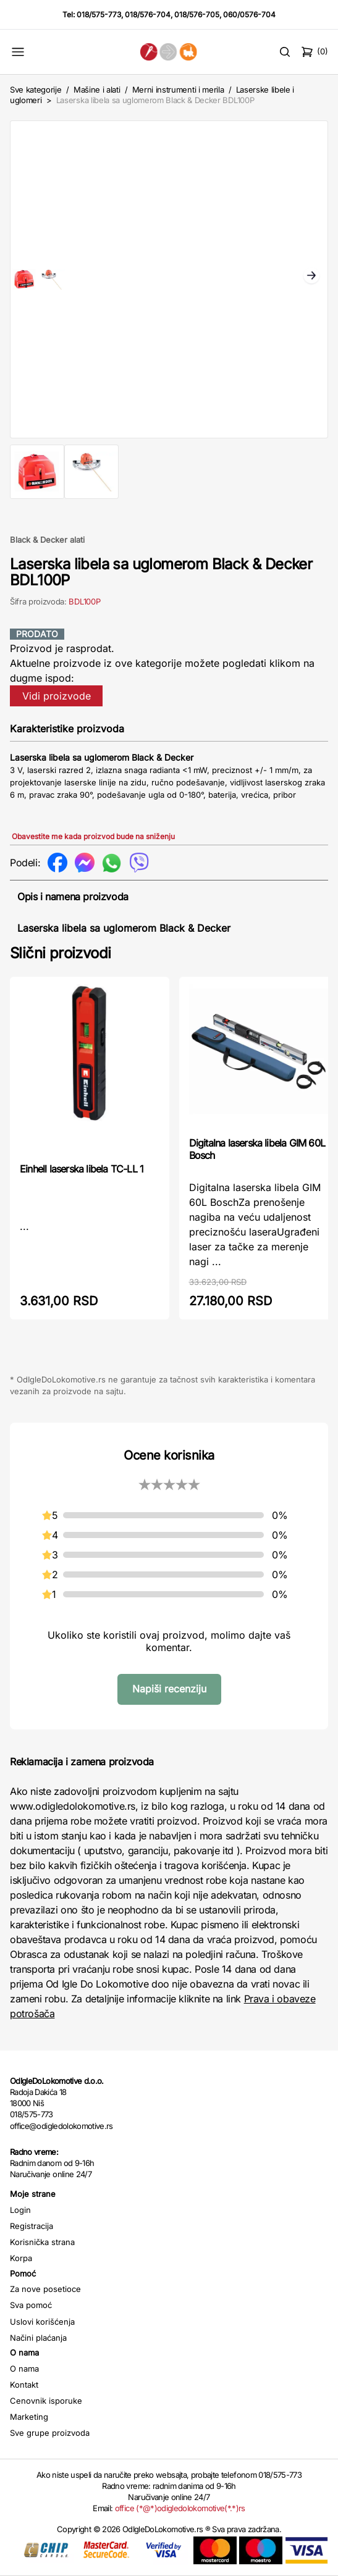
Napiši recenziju (169, 1689)
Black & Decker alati (47, 540)
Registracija (31, 2226)
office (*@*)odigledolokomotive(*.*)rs (180, 2508)
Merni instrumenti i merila (178, 89)
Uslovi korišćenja (42, 2322)
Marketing (29, 2417)
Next (311, 276)
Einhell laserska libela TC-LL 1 (81, 1169)
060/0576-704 (249, 14)
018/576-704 (148, 14)
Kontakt (24, 2385)
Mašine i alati (97, 89)
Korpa (21, 2258)
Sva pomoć (31, 2305)
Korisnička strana (42, 2242)
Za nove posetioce (45, 2289)
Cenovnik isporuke (46, 2401)
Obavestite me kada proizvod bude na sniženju (93, 836)
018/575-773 (99, 14)
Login (20, 2210)
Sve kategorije (35, 89)
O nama (24, 2368)
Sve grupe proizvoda (50, 2433)
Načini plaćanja (38, 2338)
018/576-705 (196, 14)
